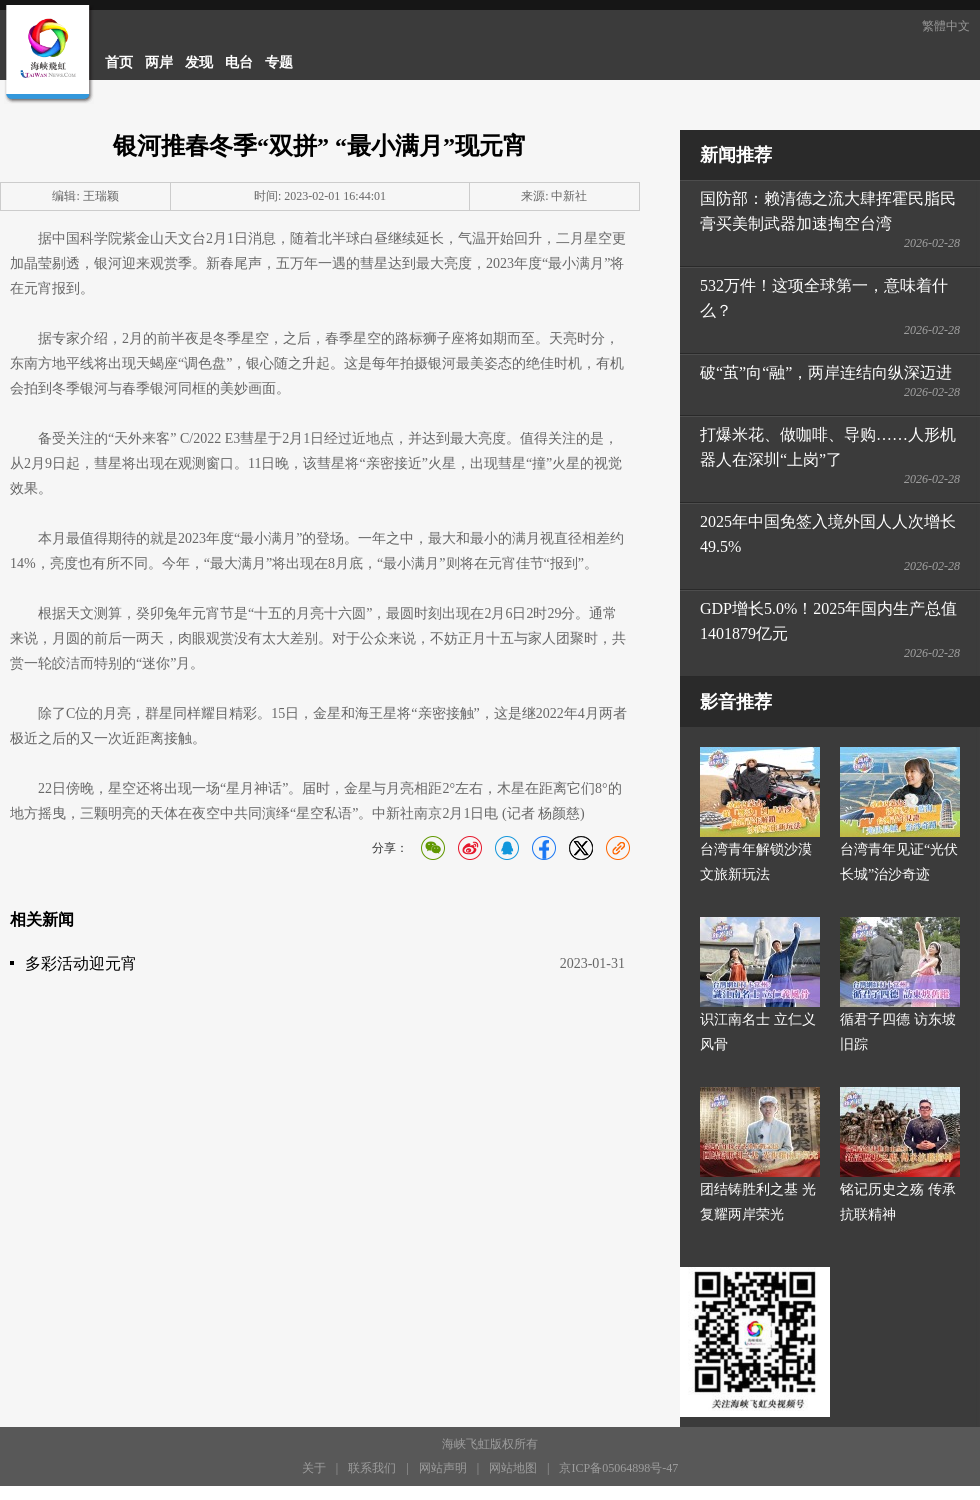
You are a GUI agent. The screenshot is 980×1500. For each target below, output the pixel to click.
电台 (239, 62)
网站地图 (513, 1468)
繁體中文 (946, 26)
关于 (314, 1468)
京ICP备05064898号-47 (618, 1468)
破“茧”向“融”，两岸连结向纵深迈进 (826, 372)
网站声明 (443, 1468)
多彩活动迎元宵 (81, 963)
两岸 (159, 62)
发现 (199, 62)
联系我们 (372, 1468)
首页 (119, 62)
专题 (279, 62)
